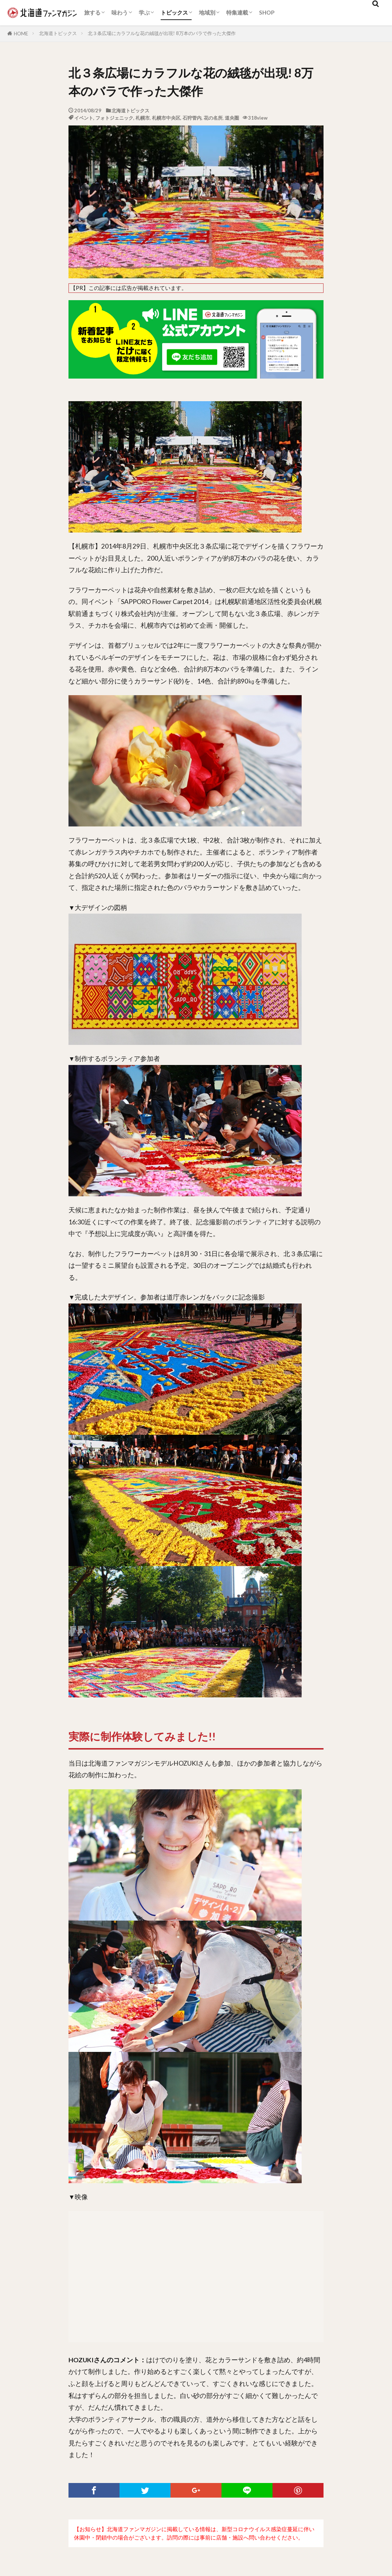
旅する (92, 12)
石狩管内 (192, 118)
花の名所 (213, 118)
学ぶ (144, 12)
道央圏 (232, 118)
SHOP (266, 12)
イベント (83, 118)
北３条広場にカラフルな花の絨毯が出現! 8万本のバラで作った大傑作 (162, 33)
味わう (119, 12)
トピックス (174, 12)
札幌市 (143, 118)
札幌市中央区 (166, 118)
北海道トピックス (58, 33)
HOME (21, 33)
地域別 (207, 12)
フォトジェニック (114, 118)
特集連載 (237, 12)
